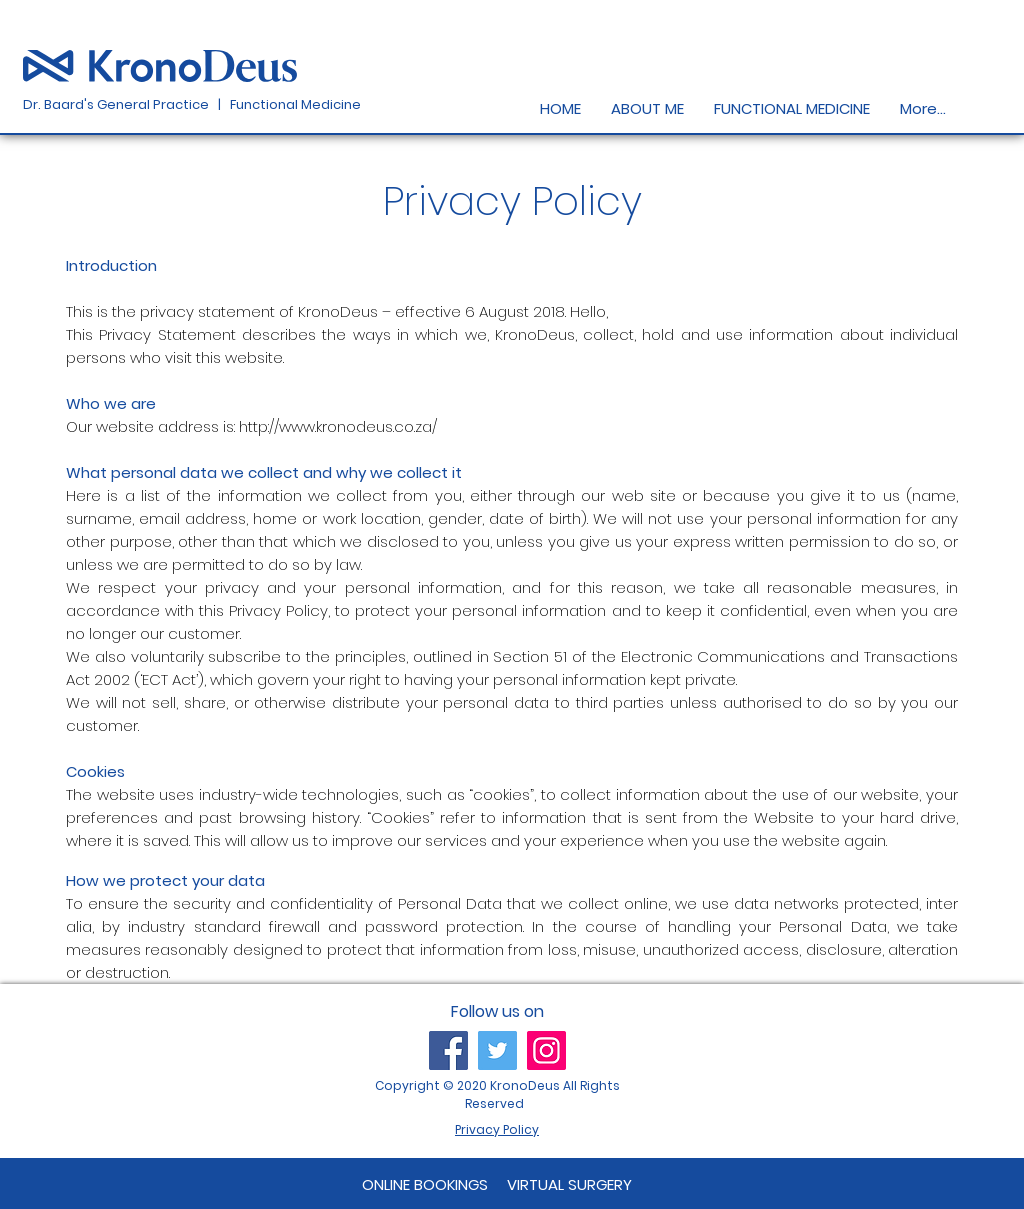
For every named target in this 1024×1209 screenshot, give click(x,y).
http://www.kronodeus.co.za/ (338, 426)
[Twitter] (497, 1050)
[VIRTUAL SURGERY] (569, 1184)
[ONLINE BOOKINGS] (425, 1184)
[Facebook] (448, 1050)
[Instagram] (546, 1050)
